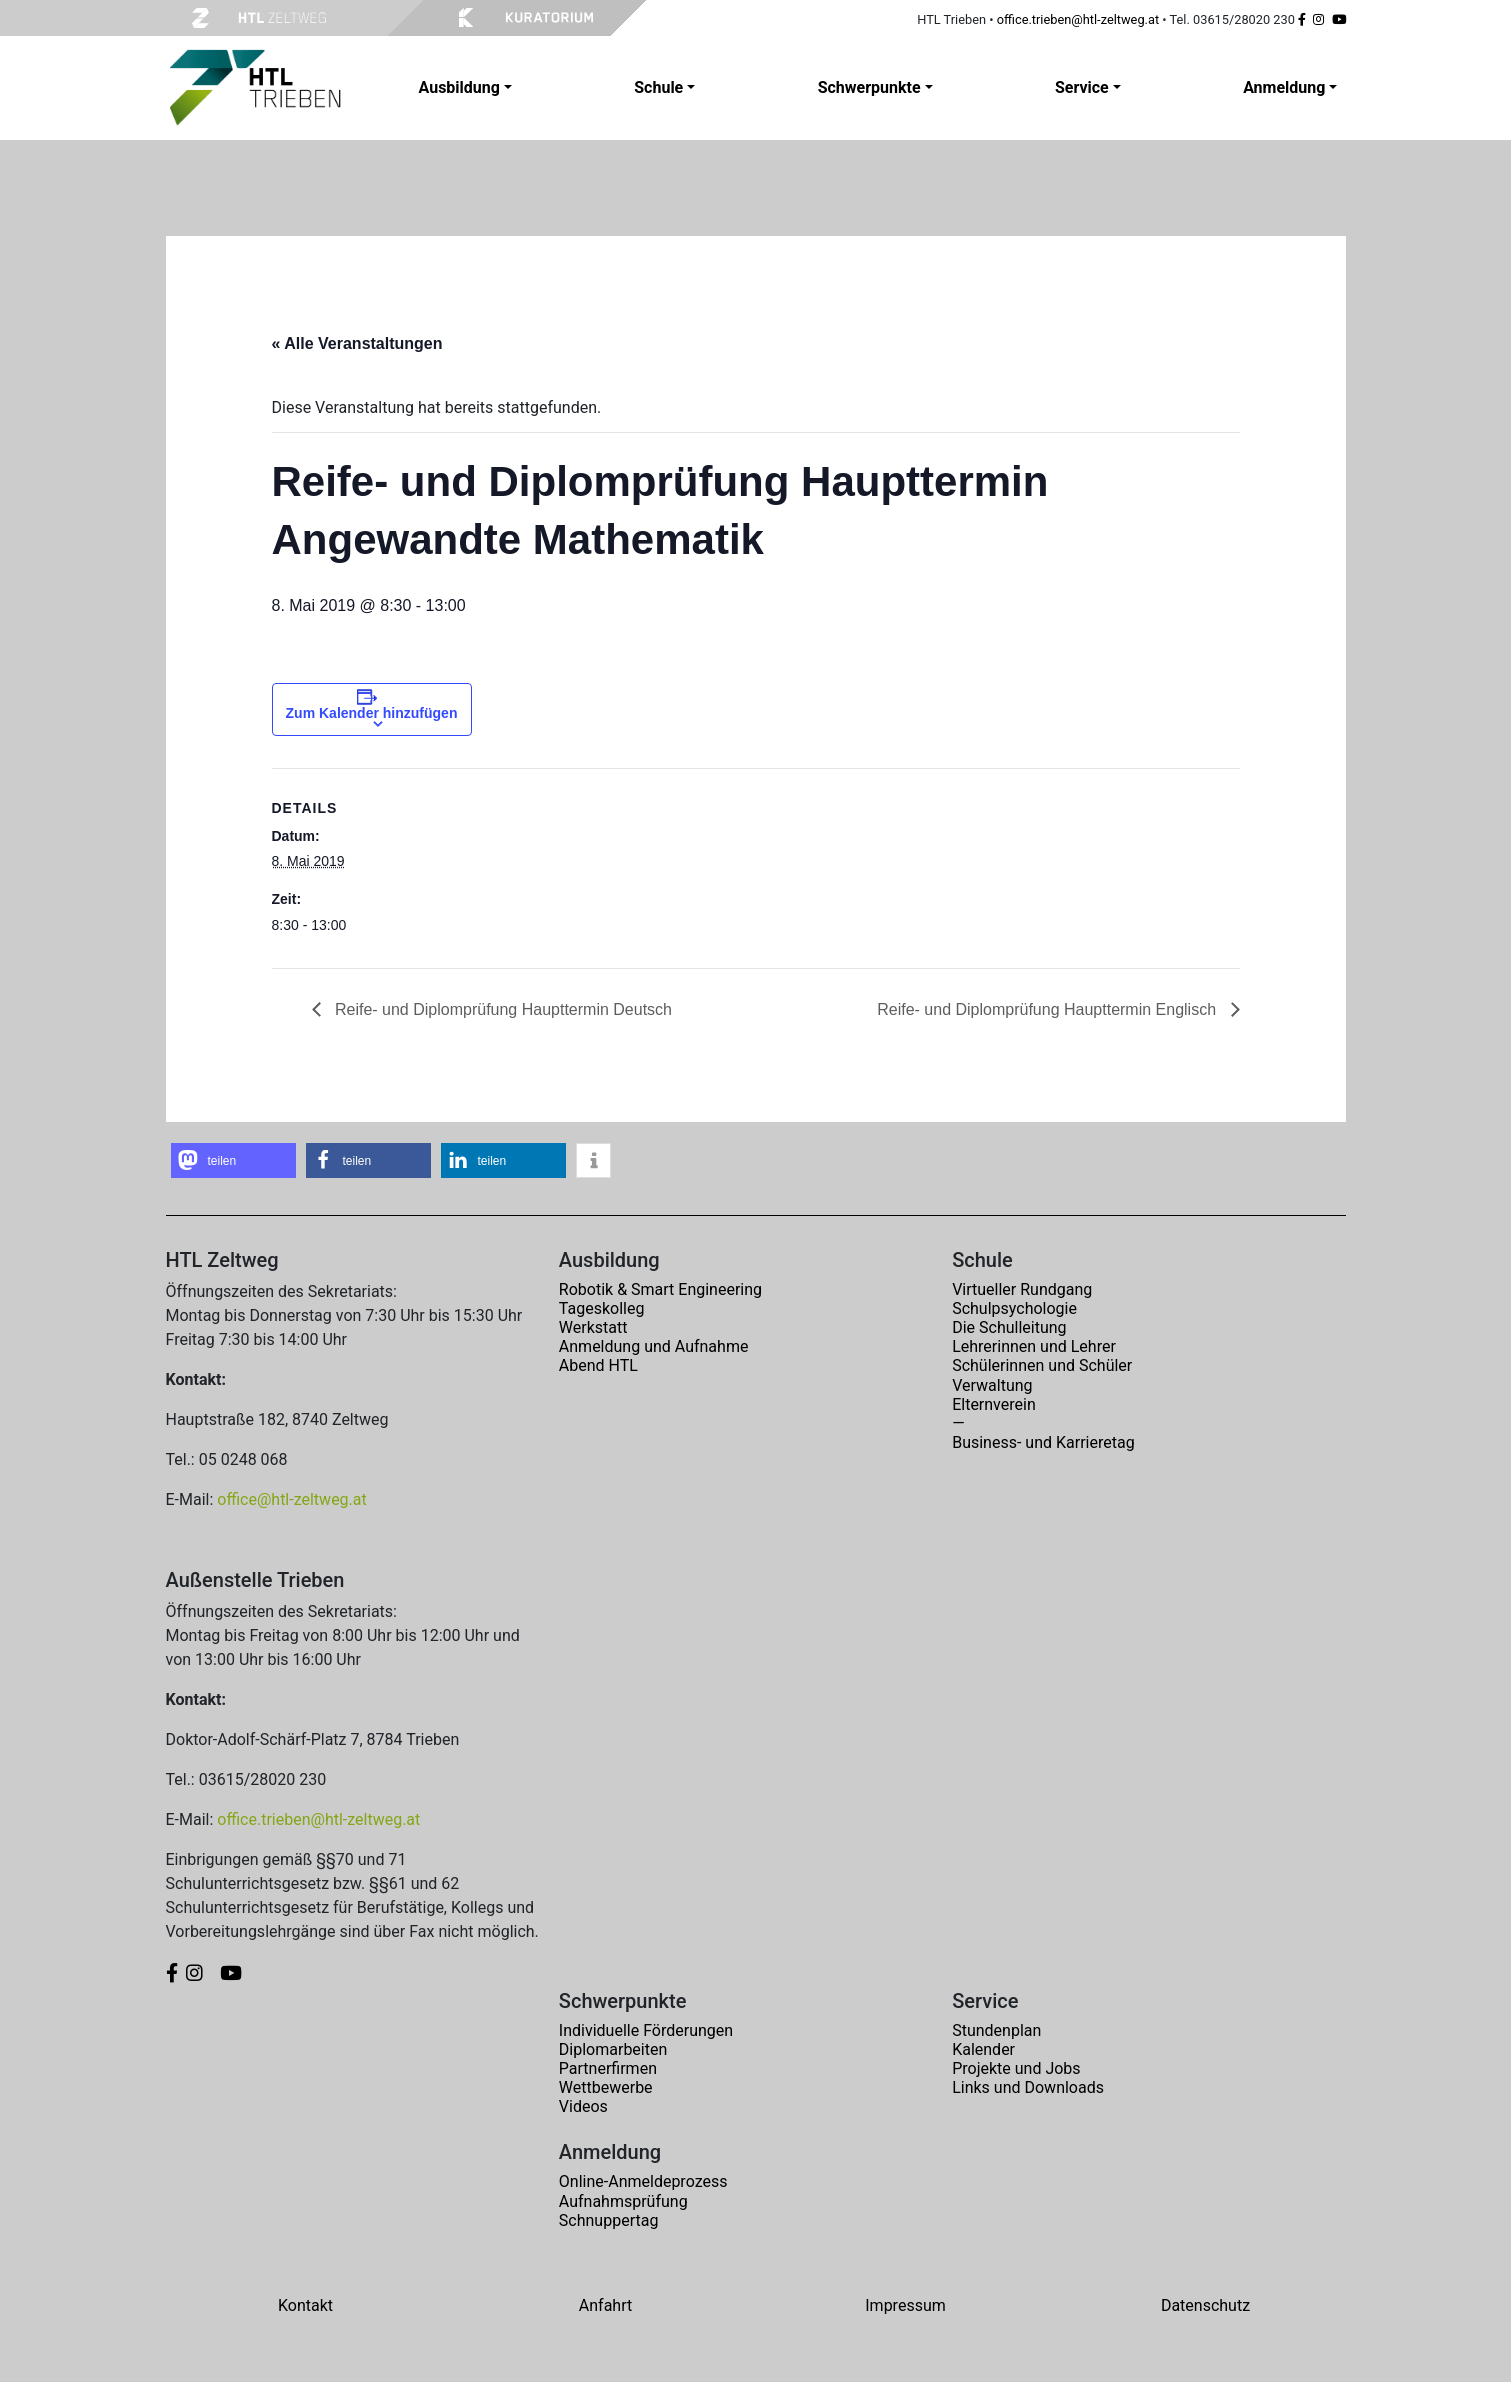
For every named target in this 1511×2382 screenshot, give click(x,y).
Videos (583, 2106)
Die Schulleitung (1009, 1327)
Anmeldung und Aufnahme (654, 1346)
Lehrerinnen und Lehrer (1034, 1346)
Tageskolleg (602, 1308)
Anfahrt (605, 2305)
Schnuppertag (609, 2220)
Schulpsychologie (1014, 1308)
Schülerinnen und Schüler (1042, 1365)
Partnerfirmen (608, 2068)
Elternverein (994, 1404)
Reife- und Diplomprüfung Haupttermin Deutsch (502, 1009)
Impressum (905, 2305)
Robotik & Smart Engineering (660, 1289)
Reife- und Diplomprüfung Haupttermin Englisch (1048, 1009)
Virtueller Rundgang (1022, 1289)
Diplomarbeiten (613, 2049)
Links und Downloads (1028, 2087)
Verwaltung (992, 1385)
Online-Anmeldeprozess (643, 2181)
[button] (233, 1160)
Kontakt (305, 2305)
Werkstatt (593, 1327)
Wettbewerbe (606, 2087)
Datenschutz (1205, 2305)
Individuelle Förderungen (646, 2030)
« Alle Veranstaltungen (357, 343)
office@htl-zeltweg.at (291, 1499)
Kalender (983, 2049)
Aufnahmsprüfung (623, 2201)
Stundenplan (996, 2030)
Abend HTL (598, 1365)
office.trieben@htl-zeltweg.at (1078, 19)
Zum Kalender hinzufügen (372, 713)
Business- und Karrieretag (1043, 1442)
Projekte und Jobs (1016, 2068)
